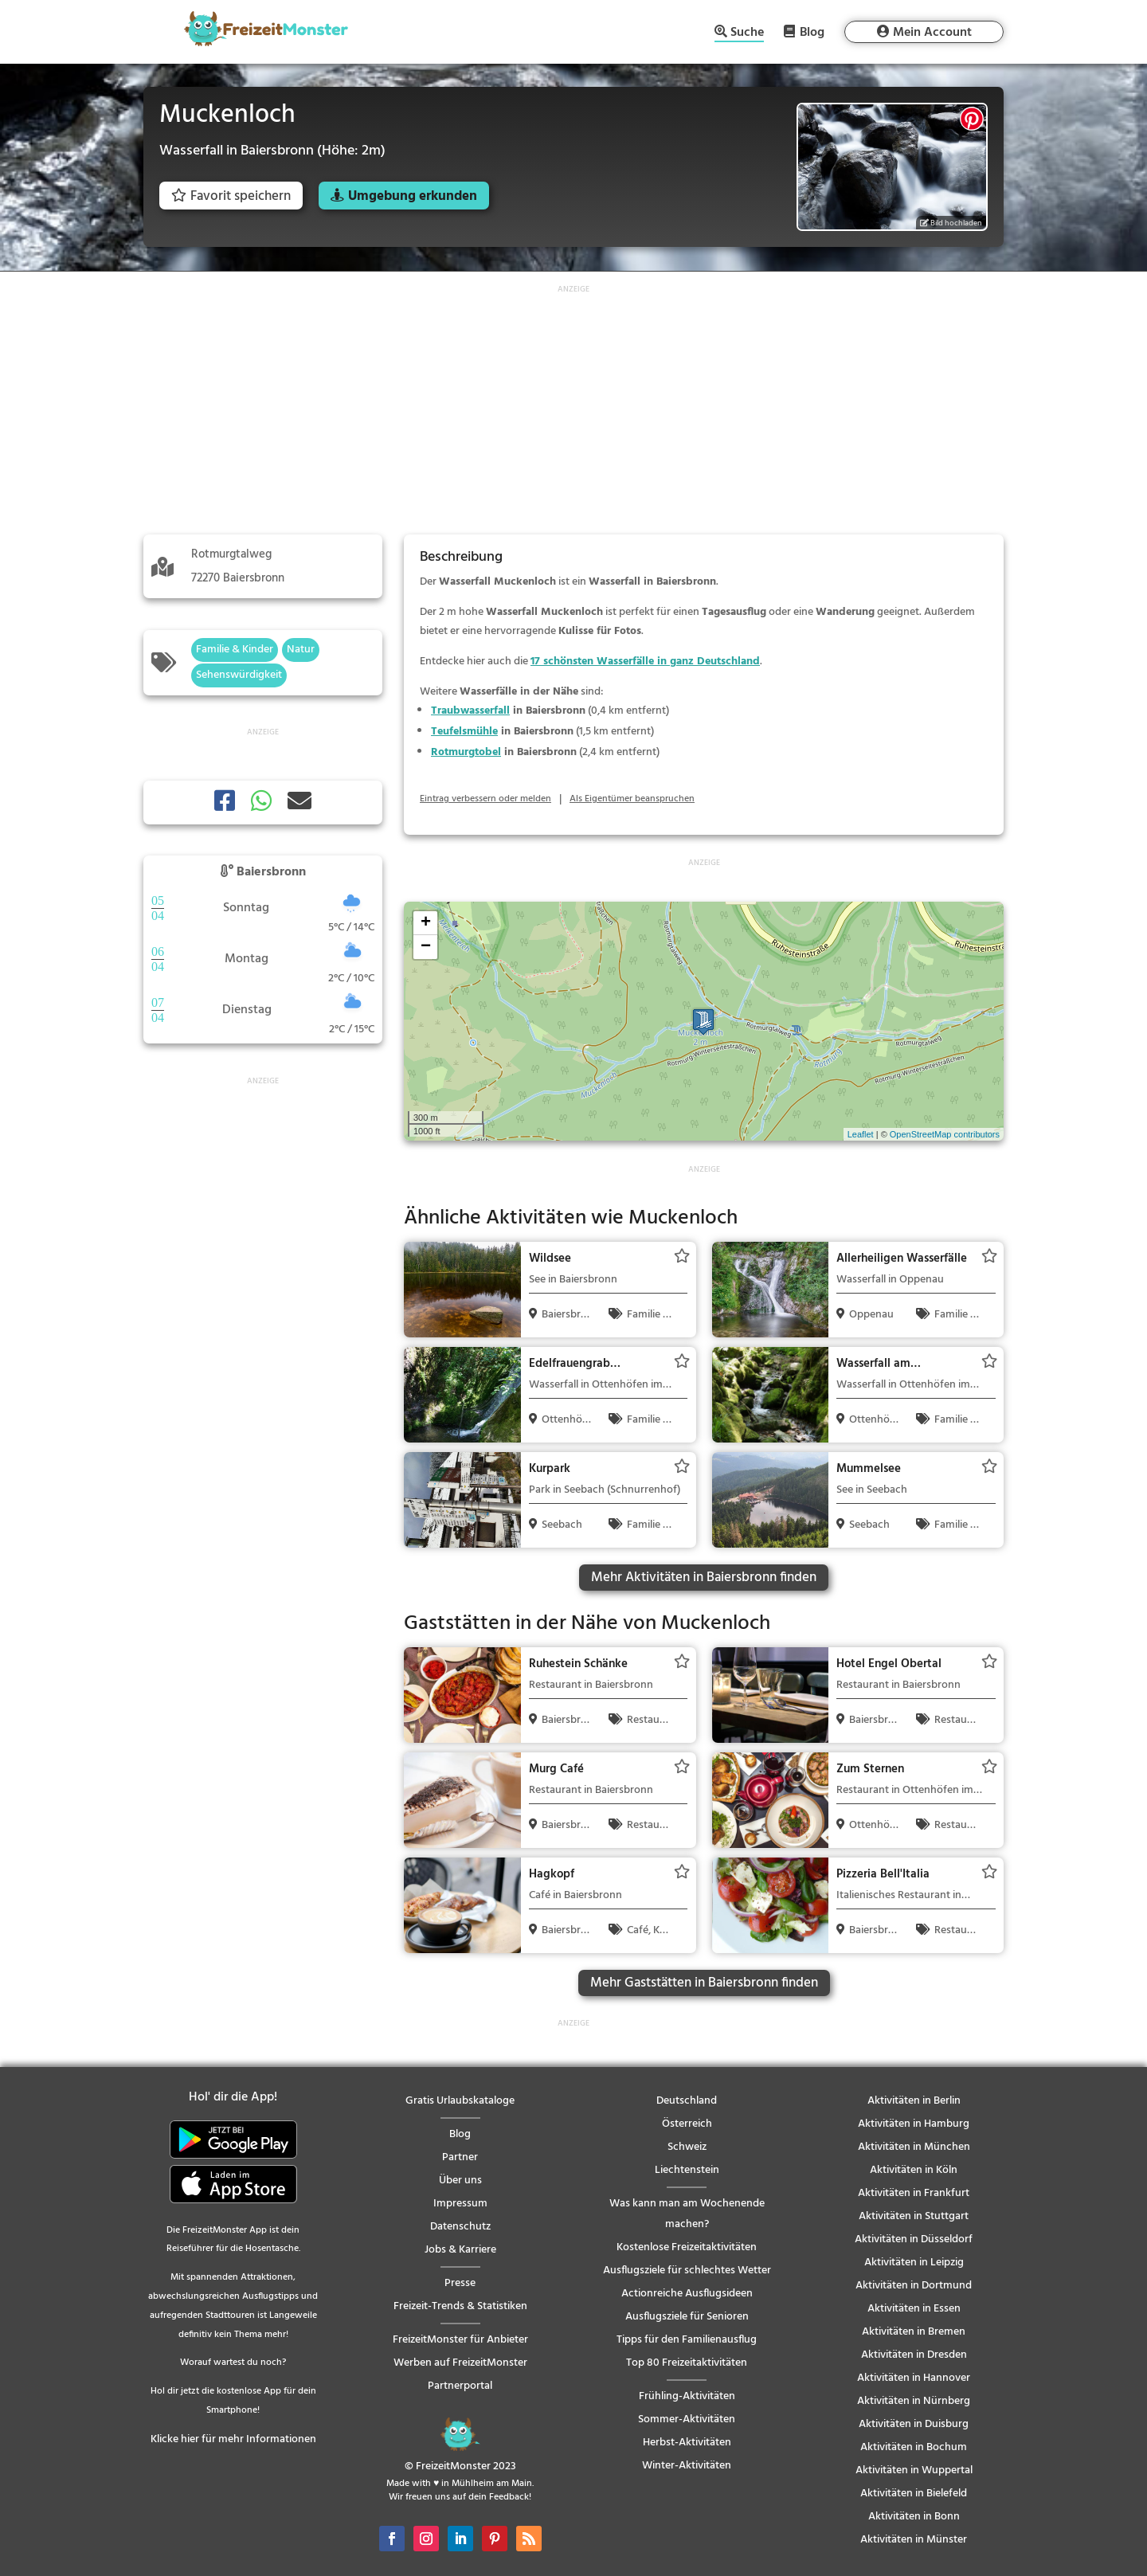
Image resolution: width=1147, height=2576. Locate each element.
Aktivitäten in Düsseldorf (914, 2239)
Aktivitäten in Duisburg (914, 2424)
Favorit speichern (231, 196)
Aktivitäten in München (914, 2147)
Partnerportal (460, 2386)
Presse (460, 2283)
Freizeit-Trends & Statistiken (460, 2306)
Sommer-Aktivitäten (686, 2419)
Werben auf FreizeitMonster (460, 2363)
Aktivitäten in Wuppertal (914, 2470)
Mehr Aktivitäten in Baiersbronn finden (703, 1577)
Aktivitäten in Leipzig (914, 2262)
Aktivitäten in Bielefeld (913, 2493)
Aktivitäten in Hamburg (913, 2124)
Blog (812, 31)
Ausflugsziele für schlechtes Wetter (687, 2270)
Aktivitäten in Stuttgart (914, 2216)
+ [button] (426, 923)
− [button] (426, 947)
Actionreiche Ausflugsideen (687, 2293)
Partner (460, 2157)
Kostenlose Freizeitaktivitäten (687, 2247)
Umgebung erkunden (412, 196)
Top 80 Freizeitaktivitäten (686, 2363)
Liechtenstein (687, 2170)
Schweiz (687, 2147)
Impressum (460, 2203)
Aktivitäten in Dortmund (913, 2286)
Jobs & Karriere (460, 2250)
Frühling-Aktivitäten (687, 2396)
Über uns (460, 2180)
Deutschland (686, 2101)
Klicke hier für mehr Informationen (233, 2439)
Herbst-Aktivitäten (687, 2442)
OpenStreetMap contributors (945, 1134)
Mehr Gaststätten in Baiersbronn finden (704, 1983)
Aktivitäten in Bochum (913, 2447)
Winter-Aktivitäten (686, 2466)
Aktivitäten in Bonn (914, 2516)
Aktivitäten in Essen (914, 2309)
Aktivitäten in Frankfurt (913, 2193)
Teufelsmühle (464, 731)
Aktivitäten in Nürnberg (913, 2401)
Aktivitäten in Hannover (913, 2378)
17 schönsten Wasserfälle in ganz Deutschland (645, 661)
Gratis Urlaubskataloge (460, 2101)
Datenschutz (460, 2227)
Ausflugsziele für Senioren (687, 2317)
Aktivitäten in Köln (913, 2170)
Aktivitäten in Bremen (913, 2332)
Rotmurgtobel (466, 752)
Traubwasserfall (470, 711)
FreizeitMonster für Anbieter (460, 2340)
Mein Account (932, 32)
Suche (747, 33)
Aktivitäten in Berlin (914, 2101)
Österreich (687, 2124)
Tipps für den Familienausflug (687, 2340)
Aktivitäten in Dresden (914, 2355)
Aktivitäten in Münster (913, 2540)
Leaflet (861, 1134)
